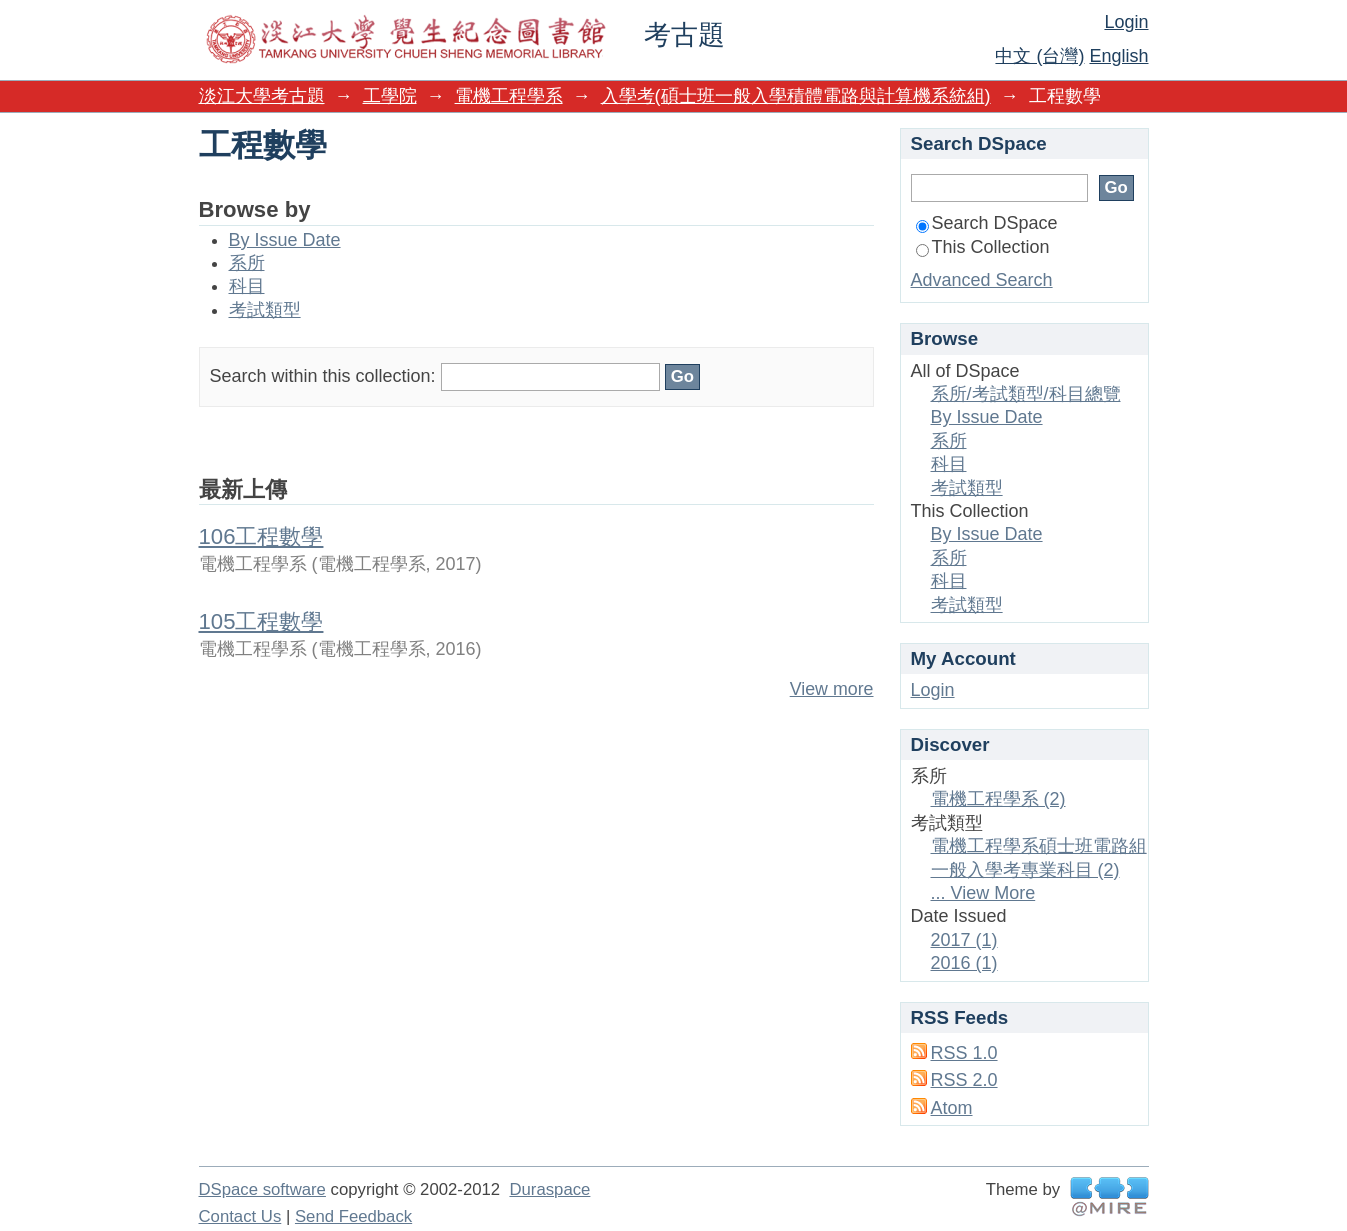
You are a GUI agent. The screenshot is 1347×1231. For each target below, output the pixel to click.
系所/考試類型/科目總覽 (1026, 394)
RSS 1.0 (964, 1053)
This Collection (983, 247)
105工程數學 (261, 621)
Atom (952, 1108)
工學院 (390, 96)
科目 (247, 286)
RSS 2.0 (964, 1080)
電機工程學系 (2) (998, 799)
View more (832, 689)
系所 (247, 263)
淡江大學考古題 (262, 96)
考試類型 (265, 310)
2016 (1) (964, 963)
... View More (983, 893)
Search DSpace (987, 223)
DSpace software (262, 1189)
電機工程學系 (509, 96)
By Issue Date (285, 240)
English (1118, 56)
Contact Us (240, 1216)
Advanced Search (982, 280)
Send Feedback (353, 1216)
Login (1126, 22)
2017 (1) (964, 940)
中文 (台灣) (1039, 56)
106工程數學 (261, 536)
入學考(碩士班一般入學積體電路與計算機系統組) (796, 96)
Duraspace (549, 1189)
